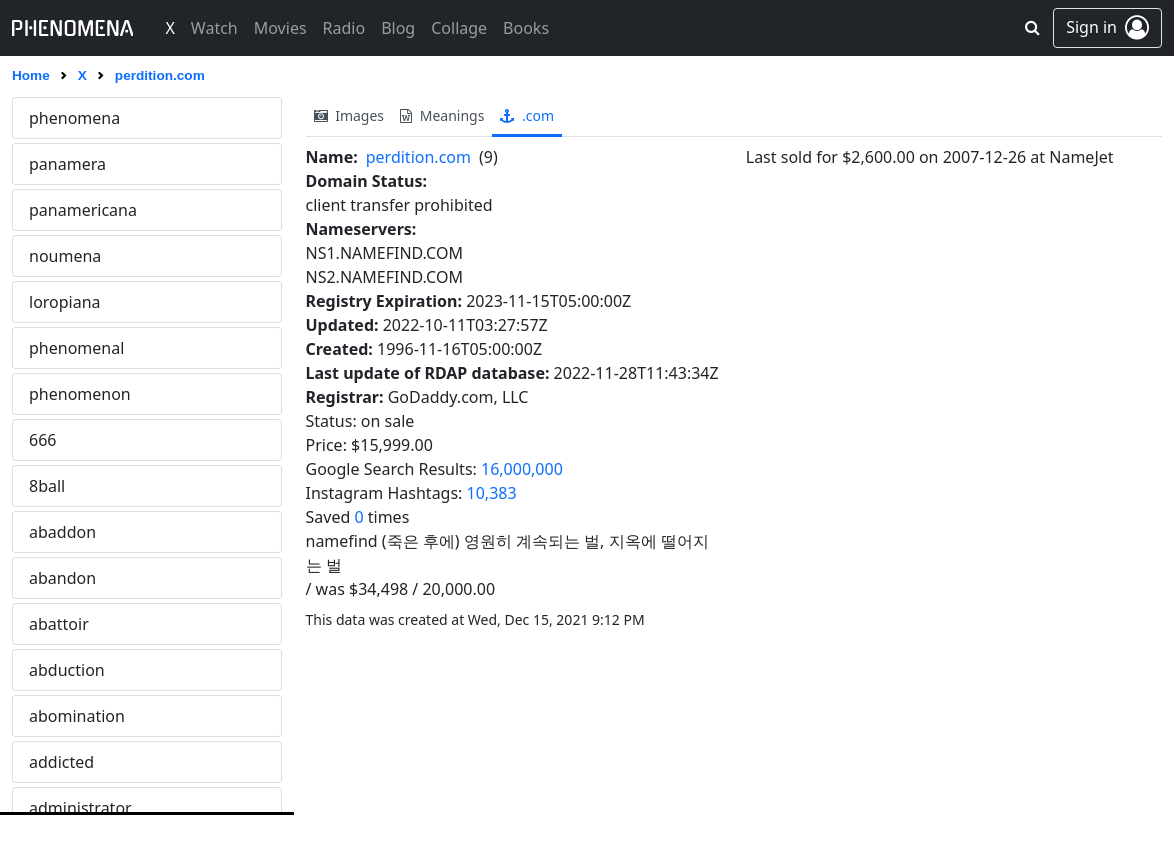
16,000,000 (522, 469)
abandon (62, 578)
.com (527, 115)
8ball (47, 486)
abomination (77, 716)
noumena (65, 256)
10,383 (492, 493)
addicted (61, 762)
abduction (67, 670)
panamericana (83, 210)
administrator (80, 808)
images (349, 115)
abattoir (59, 624)
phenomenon (80, 394)
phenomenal (76, 348)
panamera (67, 164)
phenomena (74, 118)
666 (42, 440)
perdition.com (418, 157)
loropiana (65, 302)
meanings (442, 115)
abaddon (62, 532)
